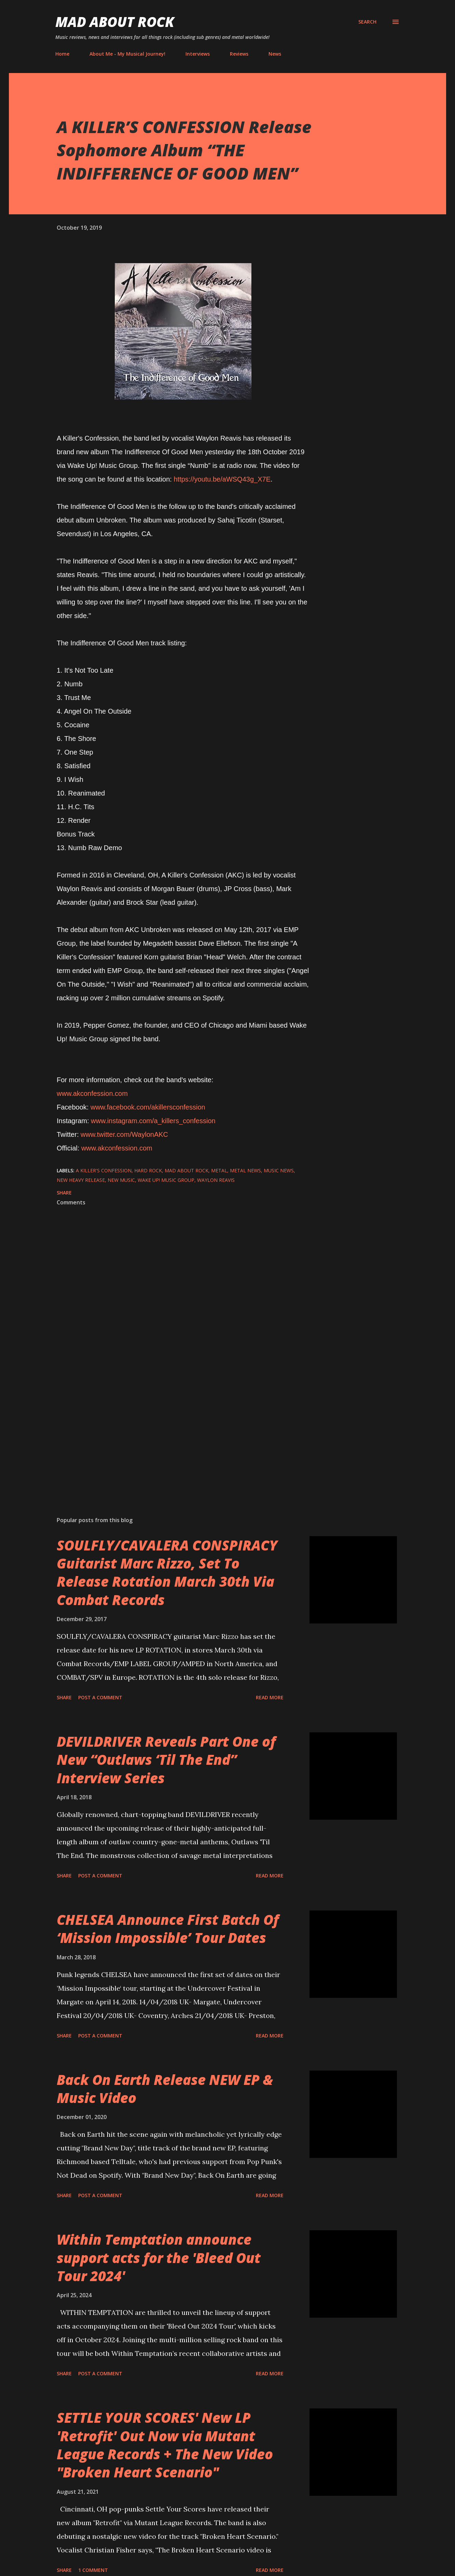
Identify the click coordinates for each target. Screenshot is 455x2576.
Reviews (239, 54)
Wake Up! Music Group (166, 1180)
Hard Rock (148, 1170)
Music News (279, 1170)
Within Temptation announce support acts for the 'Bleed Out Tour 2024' (159, 2257)
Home (62, 54)
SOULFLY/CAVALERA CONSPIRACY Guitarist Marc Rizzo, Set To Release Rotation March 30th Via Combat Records (167, 1572)
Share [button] (64, 1192)
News (274, 54)
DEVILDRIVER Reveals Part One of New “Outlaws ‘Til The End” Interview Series (166, 1759)
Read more (270, 1697)
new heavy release (81, 1180)
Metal (219, 1170)
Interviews (197, 54)
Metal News (245, 1170)
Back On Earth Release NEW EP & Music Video (165, 2088)
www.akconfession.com (92, 1093)
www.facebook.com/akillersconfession (148, 1107)
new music (121, 1180)
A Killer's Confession (104, 1170)
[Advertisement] (172, 1431)
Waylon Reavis (216, 1180)
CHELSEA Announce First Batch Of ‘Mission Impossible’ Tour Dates (168, 1928)
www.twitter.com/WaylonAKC (124, 1134)
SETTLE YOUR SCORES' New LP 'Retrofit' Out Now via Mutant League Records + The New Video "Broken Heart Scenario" (165, 2444)
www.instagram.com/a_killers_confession (153, 1121)
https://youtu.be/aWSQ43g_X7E (222, 479)
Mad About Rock (114, 21)
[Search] (367, 22)
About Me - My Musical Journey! (127, 54)
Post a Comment (100, 1697)
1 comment (93, 2570)
